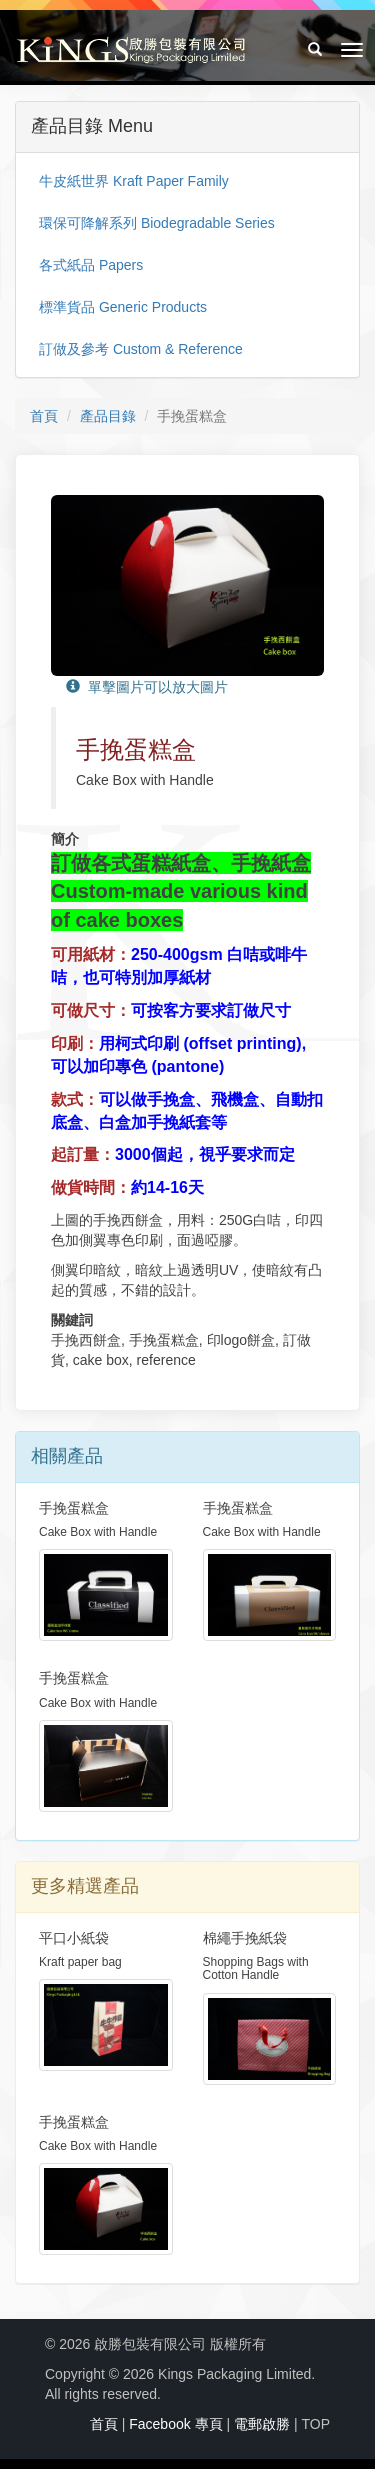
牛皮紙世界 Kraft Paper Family (134, 181)
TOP (315, 2424)
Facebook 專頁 (175, 2424)
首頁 (44, 416)
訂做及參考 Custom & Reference (141, 349)
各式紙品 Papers (91, 265)
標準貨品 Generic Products (123, 307)
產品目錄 (108, 416)
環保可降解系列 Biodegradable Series (157, 223)
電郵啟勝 (262, 2424)
